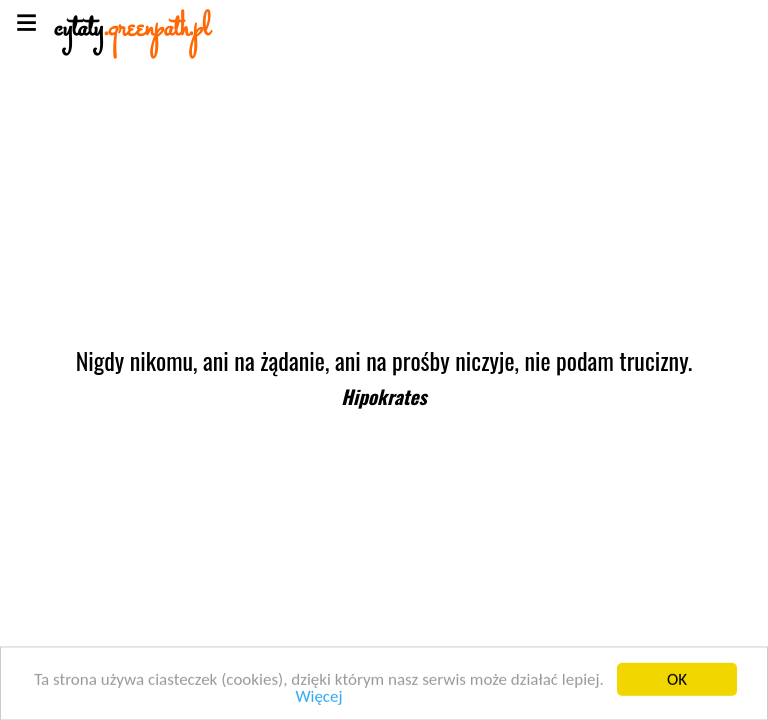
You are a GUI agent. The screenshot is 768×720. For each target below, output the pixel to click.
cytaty (132, 29)
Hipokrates (383, 396)
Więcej (318, 699)
